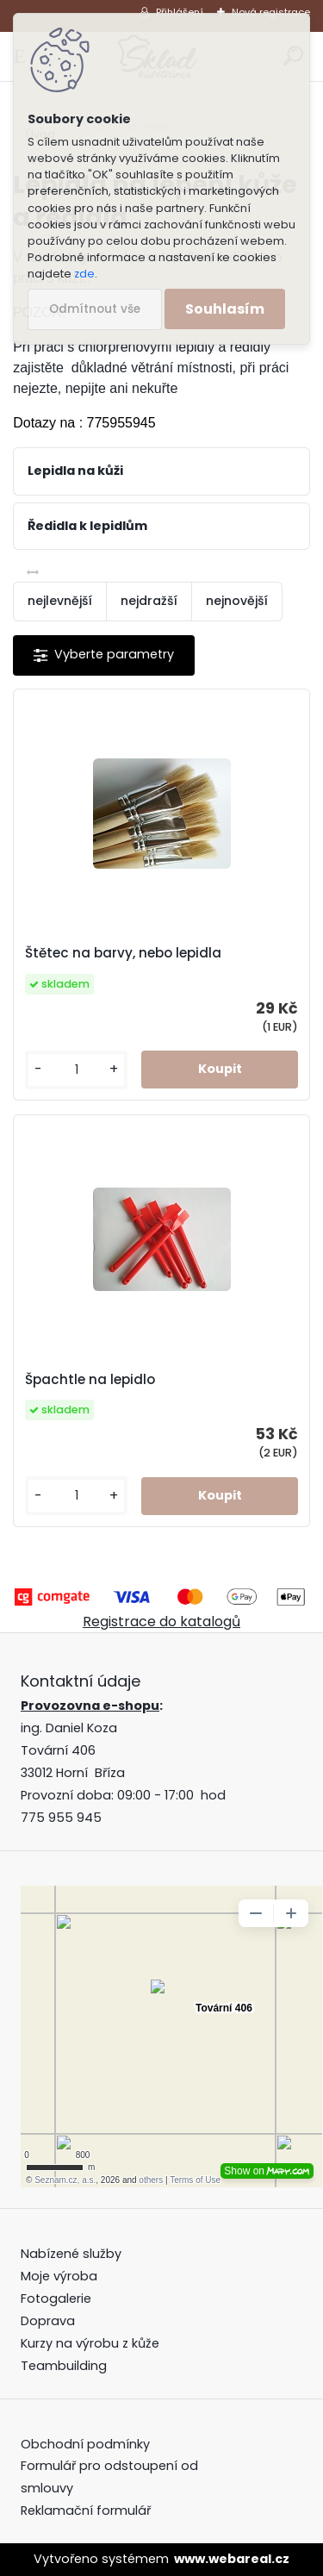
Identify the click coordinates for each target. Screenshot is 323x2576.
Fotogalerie (56, 2298)
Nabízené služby (71, 2253)
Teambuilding (64, 2365)
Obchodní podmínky (87, 2444)
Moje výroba (59, 2276)
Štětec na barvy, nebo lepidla (123, 953)
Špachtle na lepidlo (90, 1379)
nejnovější (237, 600)
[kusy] (76, 1070)
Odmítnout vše (94, 309)
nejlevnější (60, 600)
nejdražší (149, 600)
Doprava (48, 2321)
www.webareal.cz (231, 2558)
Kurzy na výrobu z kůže (90, 2343)
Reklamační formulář (86, 2510)
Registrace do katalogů (161, 1621)
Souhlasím (224, 309)
